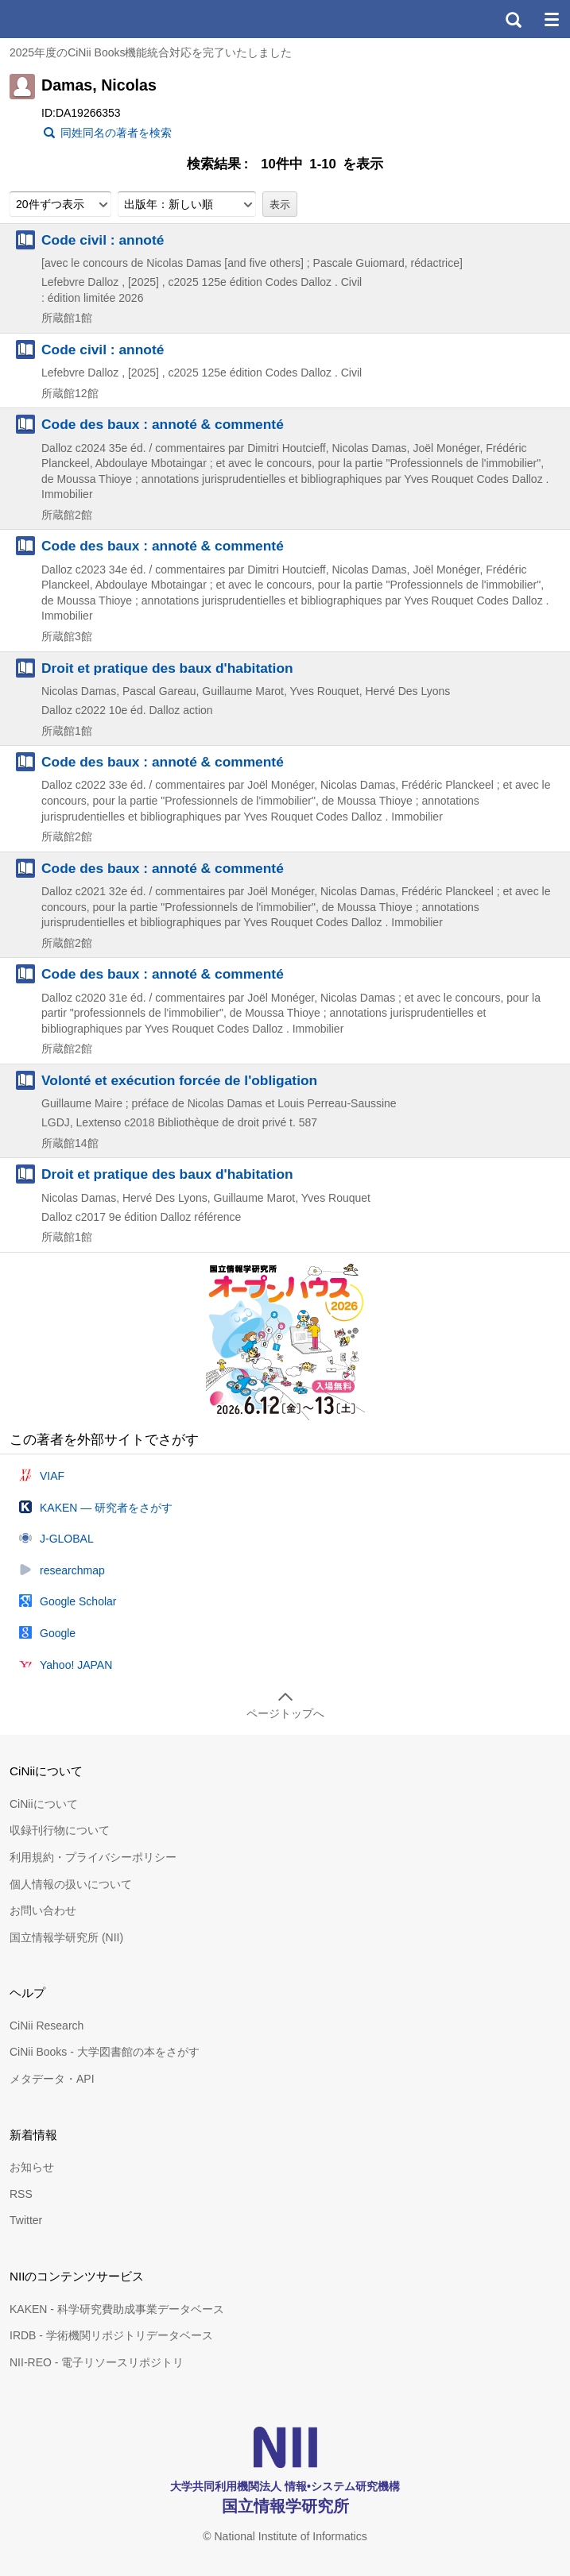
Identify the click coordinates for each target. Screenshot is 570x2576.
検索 (513, 19)
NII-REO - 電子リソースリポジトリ (97, 2362)
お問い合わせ (43, 1910)
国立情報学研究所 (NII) (66, 1937)
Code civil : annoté (102, 240)
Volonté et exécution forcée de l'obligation (179, 1080)
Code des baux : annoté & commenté (162, 424)
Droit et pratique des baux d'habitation (167, 668)
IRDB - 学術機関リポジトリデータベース (111, 2335)
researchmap (72, 1570)
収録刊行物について (60, 1830)
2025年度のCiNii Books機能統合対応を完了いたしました (151, 52)
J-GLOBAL (67, 1538)
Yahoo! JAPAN (76, 1665)
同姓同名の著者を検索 (116, 132)
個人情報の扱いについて (71, 1884)
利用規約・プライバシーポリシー (93, 1857)
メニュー (551, 19)
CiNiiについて (44, 1804)
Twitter (26, 2220)
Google (58, 1633)
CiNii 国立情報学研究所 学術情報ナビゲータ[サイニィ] (70, 19)
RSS (21, 2194)
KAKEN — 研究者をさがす (106, 1507)
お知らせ (32, 2167)
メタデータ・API (52, 2078)
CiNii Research (46, 2025)
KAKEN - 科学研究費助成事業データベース (117, 2309)
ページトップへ (285, 1713)
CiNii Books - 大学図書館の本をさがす (105, 2051)
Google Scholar (78, 1601)
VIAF (52, 1476)
